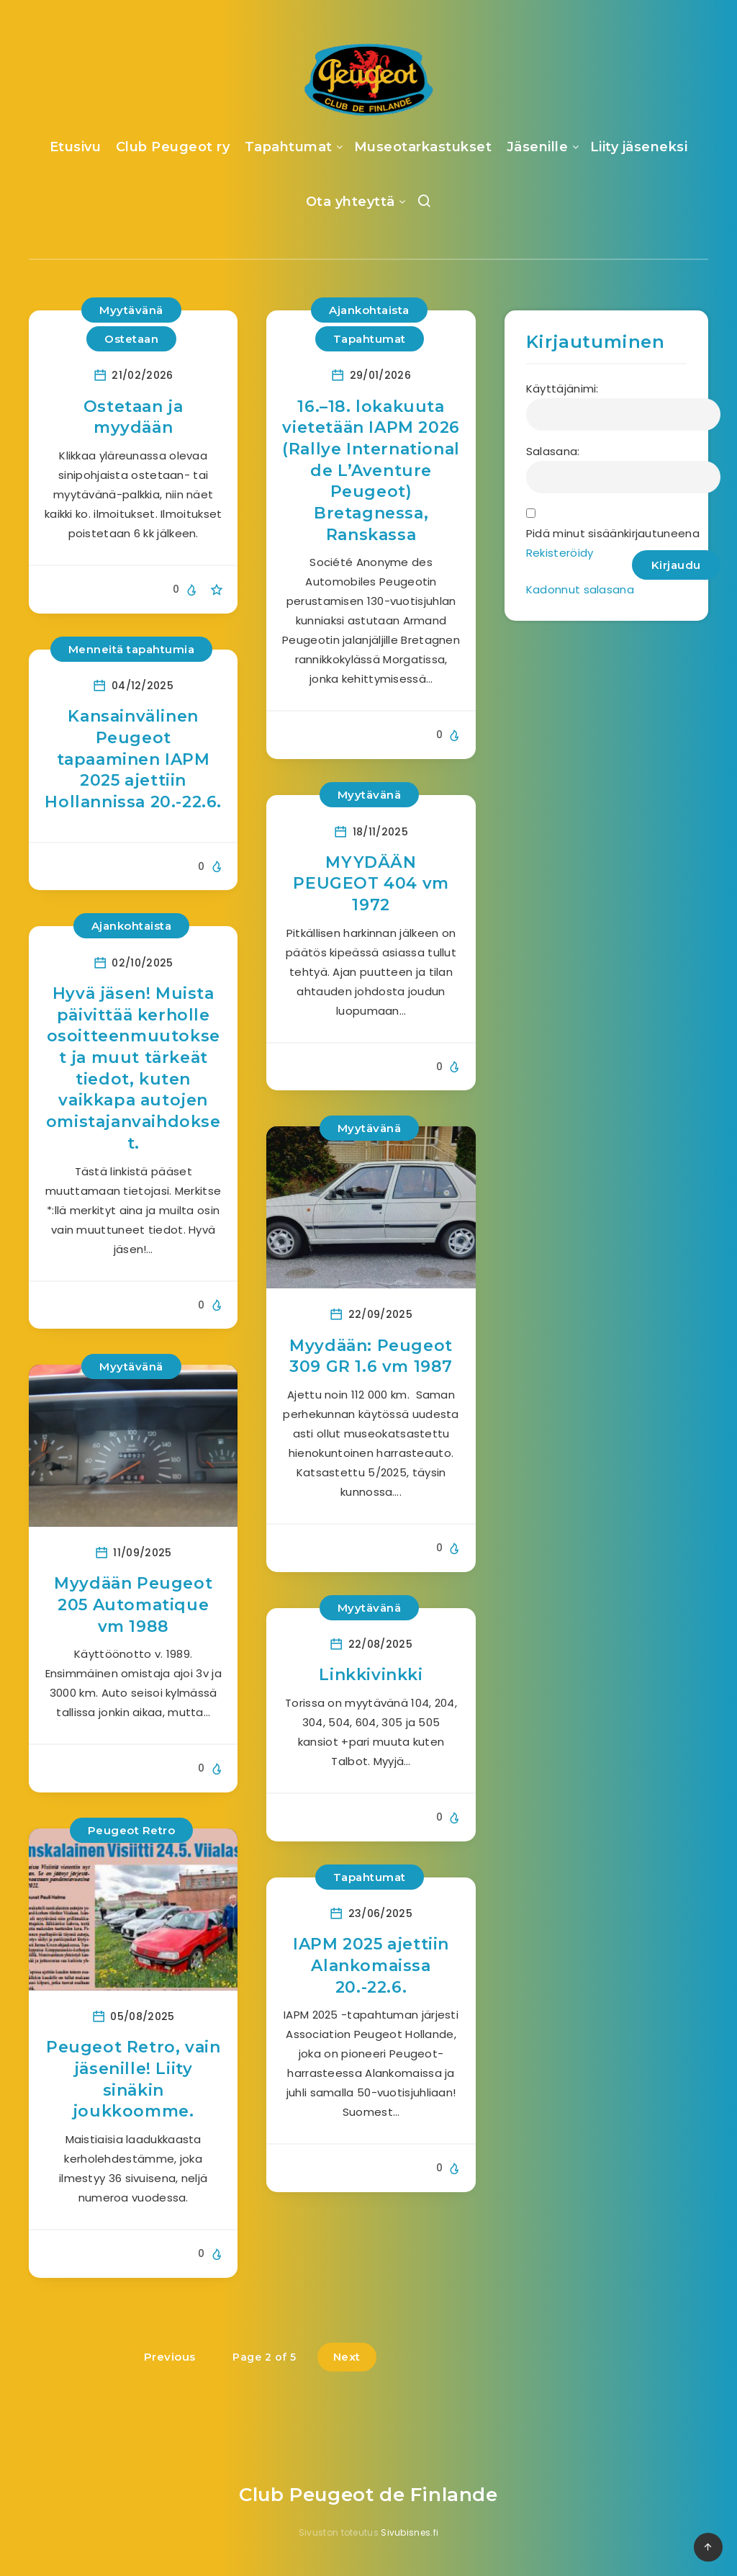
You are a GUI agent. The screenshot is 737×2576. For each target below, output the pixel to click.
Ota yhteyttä (350, 202)
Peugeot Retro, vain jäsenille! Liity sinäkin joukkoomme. (133, 2079)
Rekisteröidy (560, 552)
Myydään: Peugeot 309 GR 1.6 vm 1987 (371, 1356)
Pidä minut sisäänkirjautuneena (613, 533)
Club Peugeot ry (173, 147)
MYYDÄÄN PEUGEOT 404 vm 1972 (370, 884)
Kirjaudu (676, 565)
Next (347, 2357)
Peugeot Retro (132, 1830)
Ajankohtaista (369, 310)
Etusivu (75, 147)
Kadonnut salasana (580, 589)
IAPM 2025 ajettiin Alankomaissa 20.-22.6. (371, 1965)
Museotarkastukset (423, 147)
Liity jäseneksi (639, 147)
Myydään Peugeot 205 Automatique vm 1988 (133, 1604)
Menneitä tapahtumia (131, 649)
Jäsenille (538, 147)
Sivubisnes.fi (409, 2532)
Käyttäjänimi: (562, 388)
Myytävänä (131, 310)
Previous (170, 2357)
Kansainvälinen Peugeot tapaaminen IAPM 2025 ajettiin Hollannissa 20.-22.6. (133, 759)
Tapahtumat (289, 147)
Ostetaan (131, 339)
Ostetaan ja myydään (133, 417)
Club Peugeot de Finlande (368, 2494)
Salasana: (553, 451)
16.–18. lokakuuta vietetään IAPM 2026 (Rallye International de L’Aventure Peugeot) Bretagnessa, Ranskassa (371, 470)
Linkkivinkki (370, 1674)
